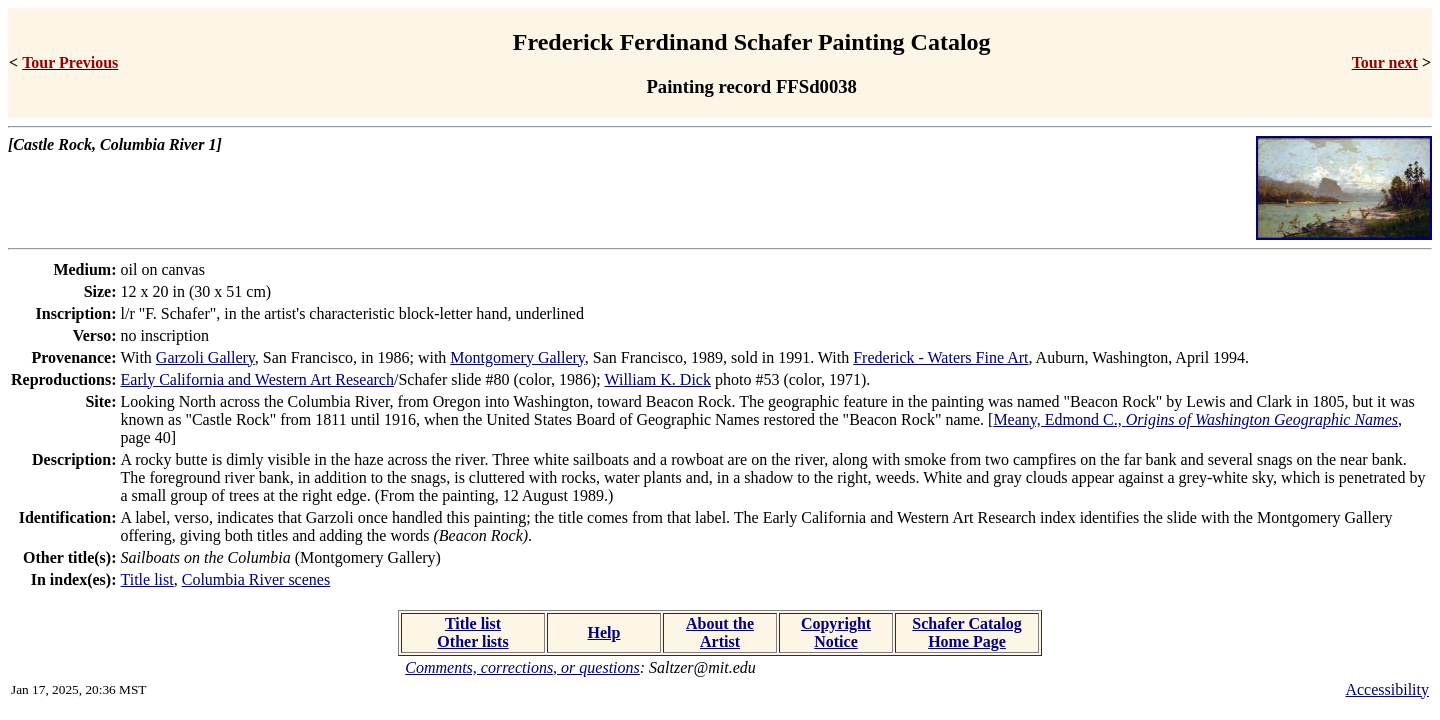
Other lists (472, 641)
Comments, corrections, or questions (522, 667)
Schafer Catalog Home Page (966, 632)
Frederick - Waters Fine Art (940, 357)
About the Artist (720, 632)
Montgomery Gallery (517, 357)
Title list (147, 579)
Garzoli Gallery (205, 357)
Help (604, 632)
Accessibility (1387, 689)
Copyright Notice (836, 632)
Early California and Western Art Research (257, 379)
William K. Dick (658, 379)
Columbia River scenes (256, 579)
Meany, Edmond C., (1195, 419)
